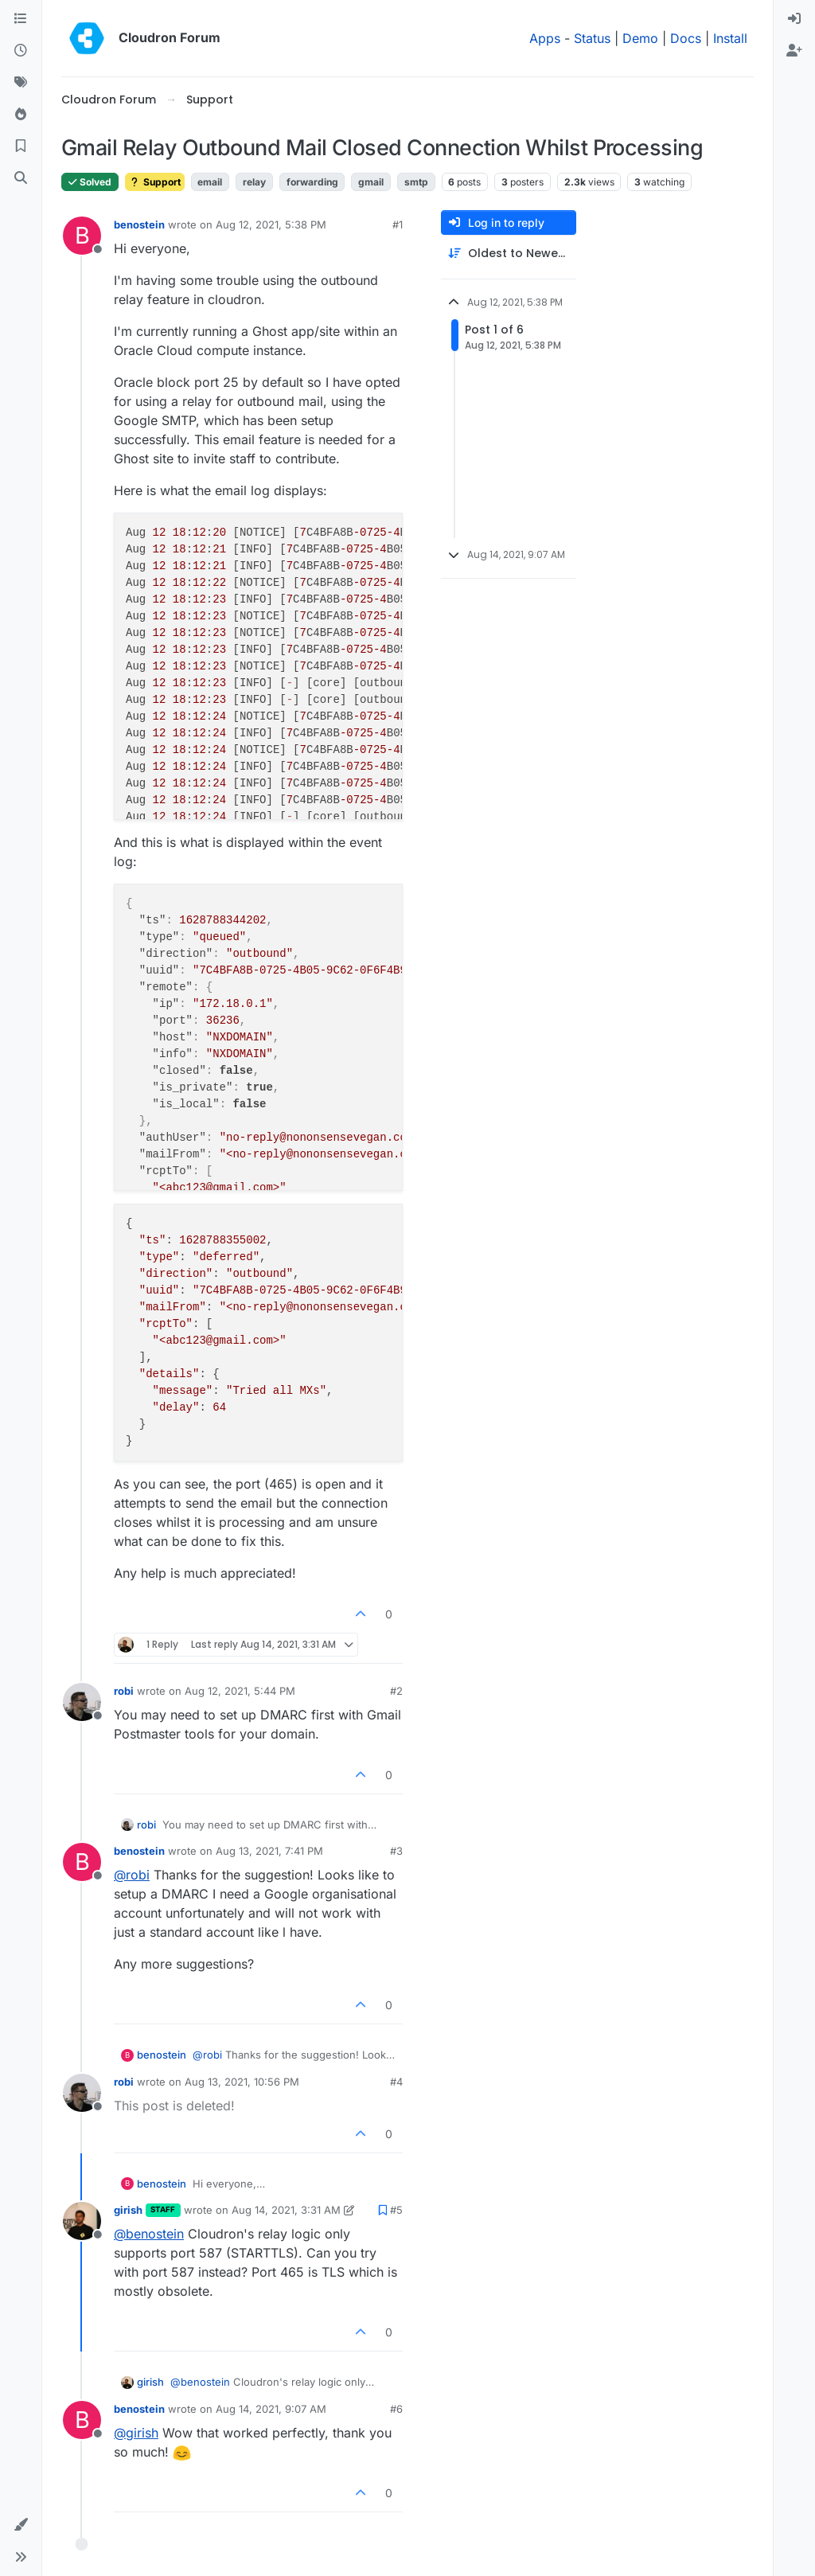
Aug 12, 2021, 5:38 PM (271, 224)
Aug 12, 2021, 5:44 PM (240, 1690)
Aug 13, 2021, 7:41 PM (269, 1850)
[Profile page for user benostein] (82, 236)
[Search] (20, 178)
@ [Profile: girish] (136, 2433)
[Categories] (20, 19)
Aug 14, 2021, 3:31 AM (286, 2209)
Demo (640, 38)
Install (730, 38)
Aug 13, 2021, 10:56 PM (242, 2081)
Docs (685, 38)
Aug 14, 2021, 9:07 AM (271, 2408)
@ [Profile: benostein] (149, 2234)
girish (128, 2209)
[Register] (794, 51)
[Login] (794, 19)
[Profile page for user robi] (82, 1702)
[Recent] (20, 51)
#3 (396, 1850)
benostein (139, 224)
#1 (397, 224)
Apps (544, 38)
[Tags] (20, 83)
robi (124, 1690)
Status (592, 38)
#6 (396, 2408)
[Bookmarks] (20, 146)
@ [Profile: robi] (132, 1875)
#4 (396, 2081)
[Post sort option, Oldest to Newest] (508, 253)
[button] (20, 2525)
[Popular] (20, 114)
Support (155, 182)
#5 (396, 2209)
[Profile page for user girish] (82, 2221)
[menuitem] (794, 19)
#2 (396, 1690)
